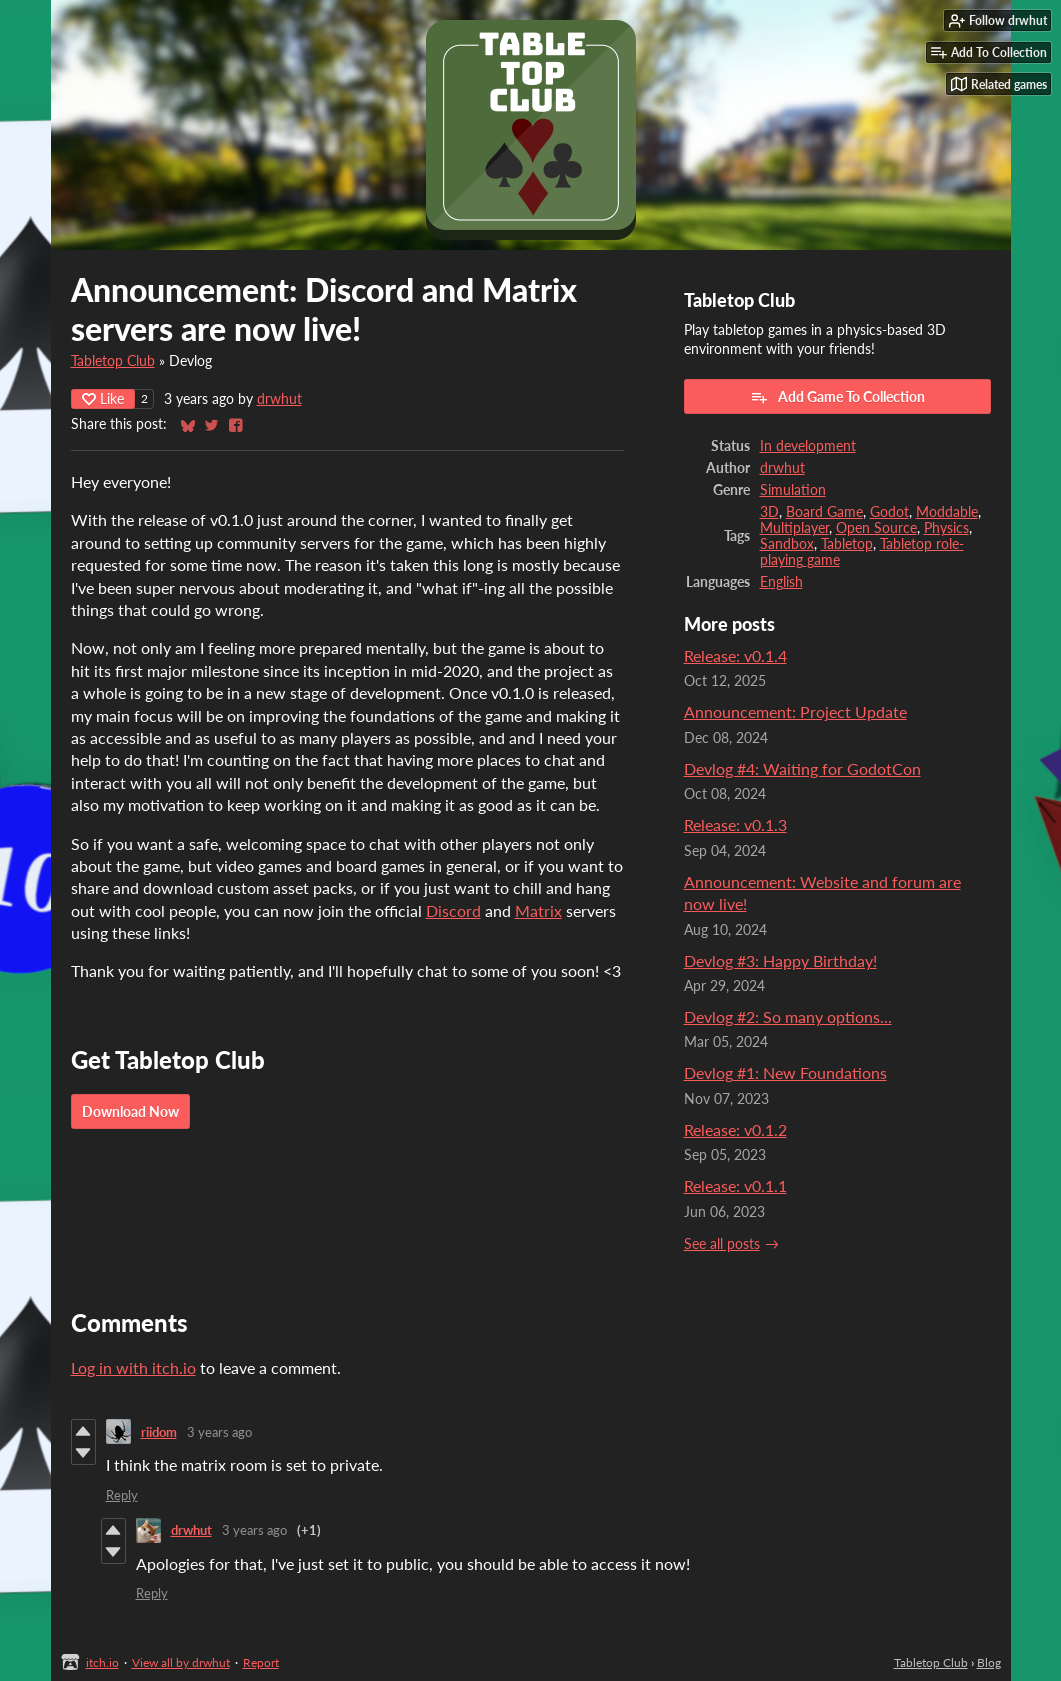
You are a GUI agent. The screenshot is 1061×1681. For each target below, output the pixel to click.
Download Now (130, 1111)
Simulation (793, 490)
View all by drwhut (181, 1662)
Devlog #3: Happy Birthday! (780, 960)
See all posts (722, 1244)
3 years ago (219, 1432)
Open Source (876, 528)
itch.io (102, 1662)
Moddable (947, 512)
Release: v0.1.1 (735, 1185)
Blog (989, 1662)
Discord (453, 910)
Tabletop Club (113, 361)
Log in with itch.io (133, 1367)
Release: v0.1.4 (735, 655)
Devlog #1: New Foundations (785, 1072)
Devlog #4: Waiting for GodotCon (802, 768)
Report (261, 1662)
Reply (122, 1495)
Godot (889, 512)
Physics (946, 528)
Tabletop (847, 544)
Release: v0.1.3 (735, 824)
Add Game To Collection (837, 397)
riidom (159, 1432)
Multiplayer (794, 528)
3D (769, 512)
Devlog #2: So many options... (788, 1016)
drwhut (279, 399)
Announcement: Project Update (795, 711)
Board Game (824, 512)
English (781, 582)
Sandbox (787, 544)
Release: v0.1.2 (735, 1129)
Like (103, 398)
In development (808, 446)
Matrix (538, 910)
